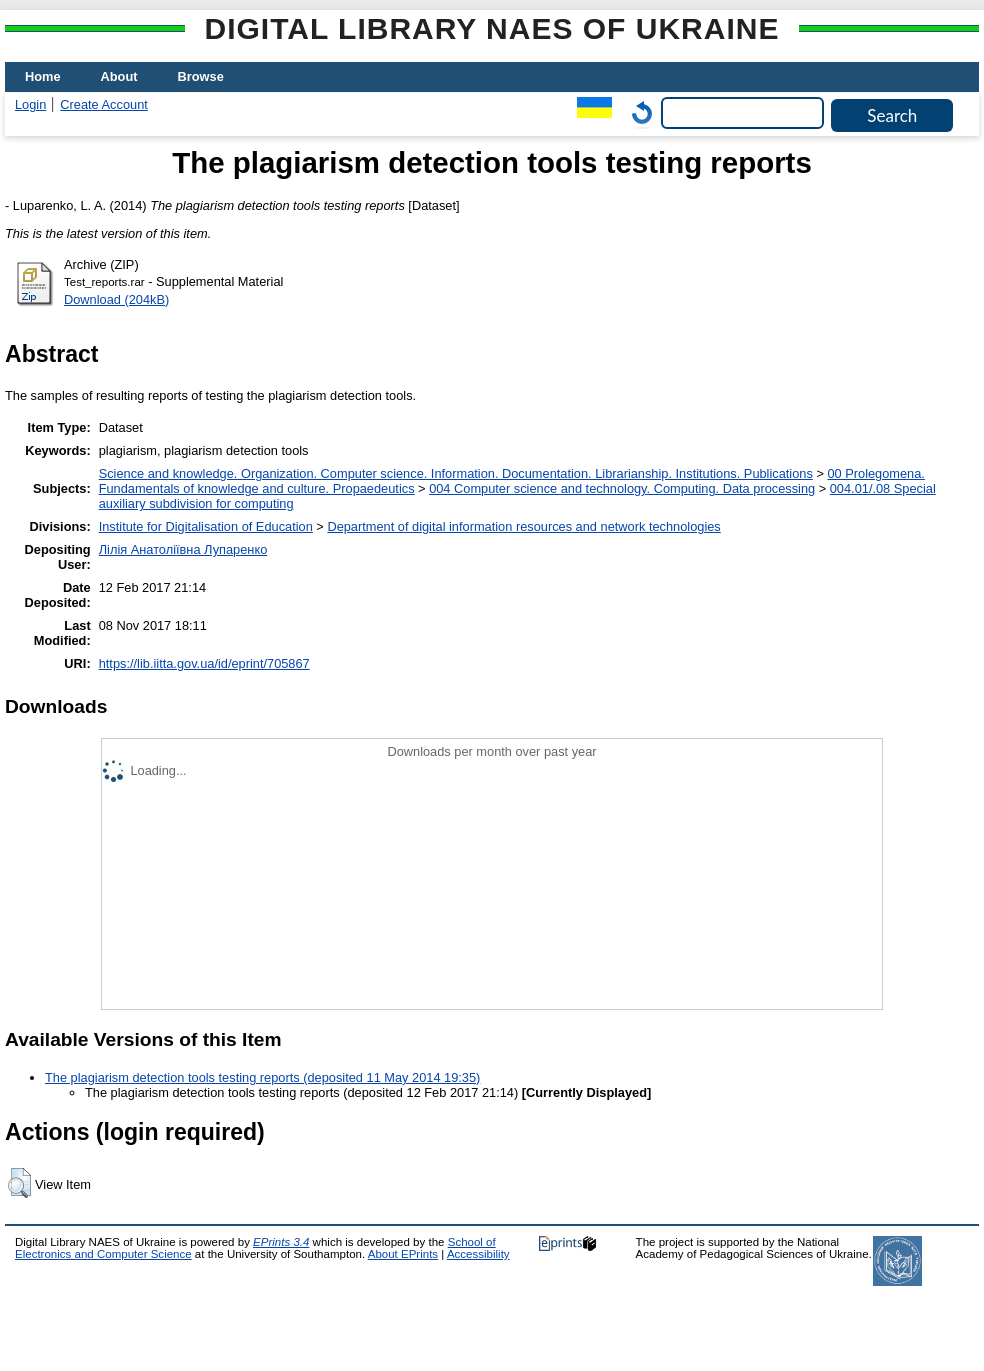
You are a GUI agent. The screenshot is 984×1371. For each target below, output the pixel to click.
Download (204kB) (116, 299)
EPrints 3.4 (281, 1242)
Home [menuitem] (43, 76)
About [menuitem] (119, 76)
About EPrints (403, 1254)
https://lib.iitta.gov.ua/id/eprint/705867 (204, 663)
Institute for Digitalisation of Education (206, 526)
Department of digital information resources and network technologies (523, 526)
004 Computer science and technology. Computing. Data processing (622, 488)
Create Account (104, 104)
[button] (19, 1183)
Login (30, 104)
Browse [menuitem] (201, 76)
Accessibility (478, 1254)
